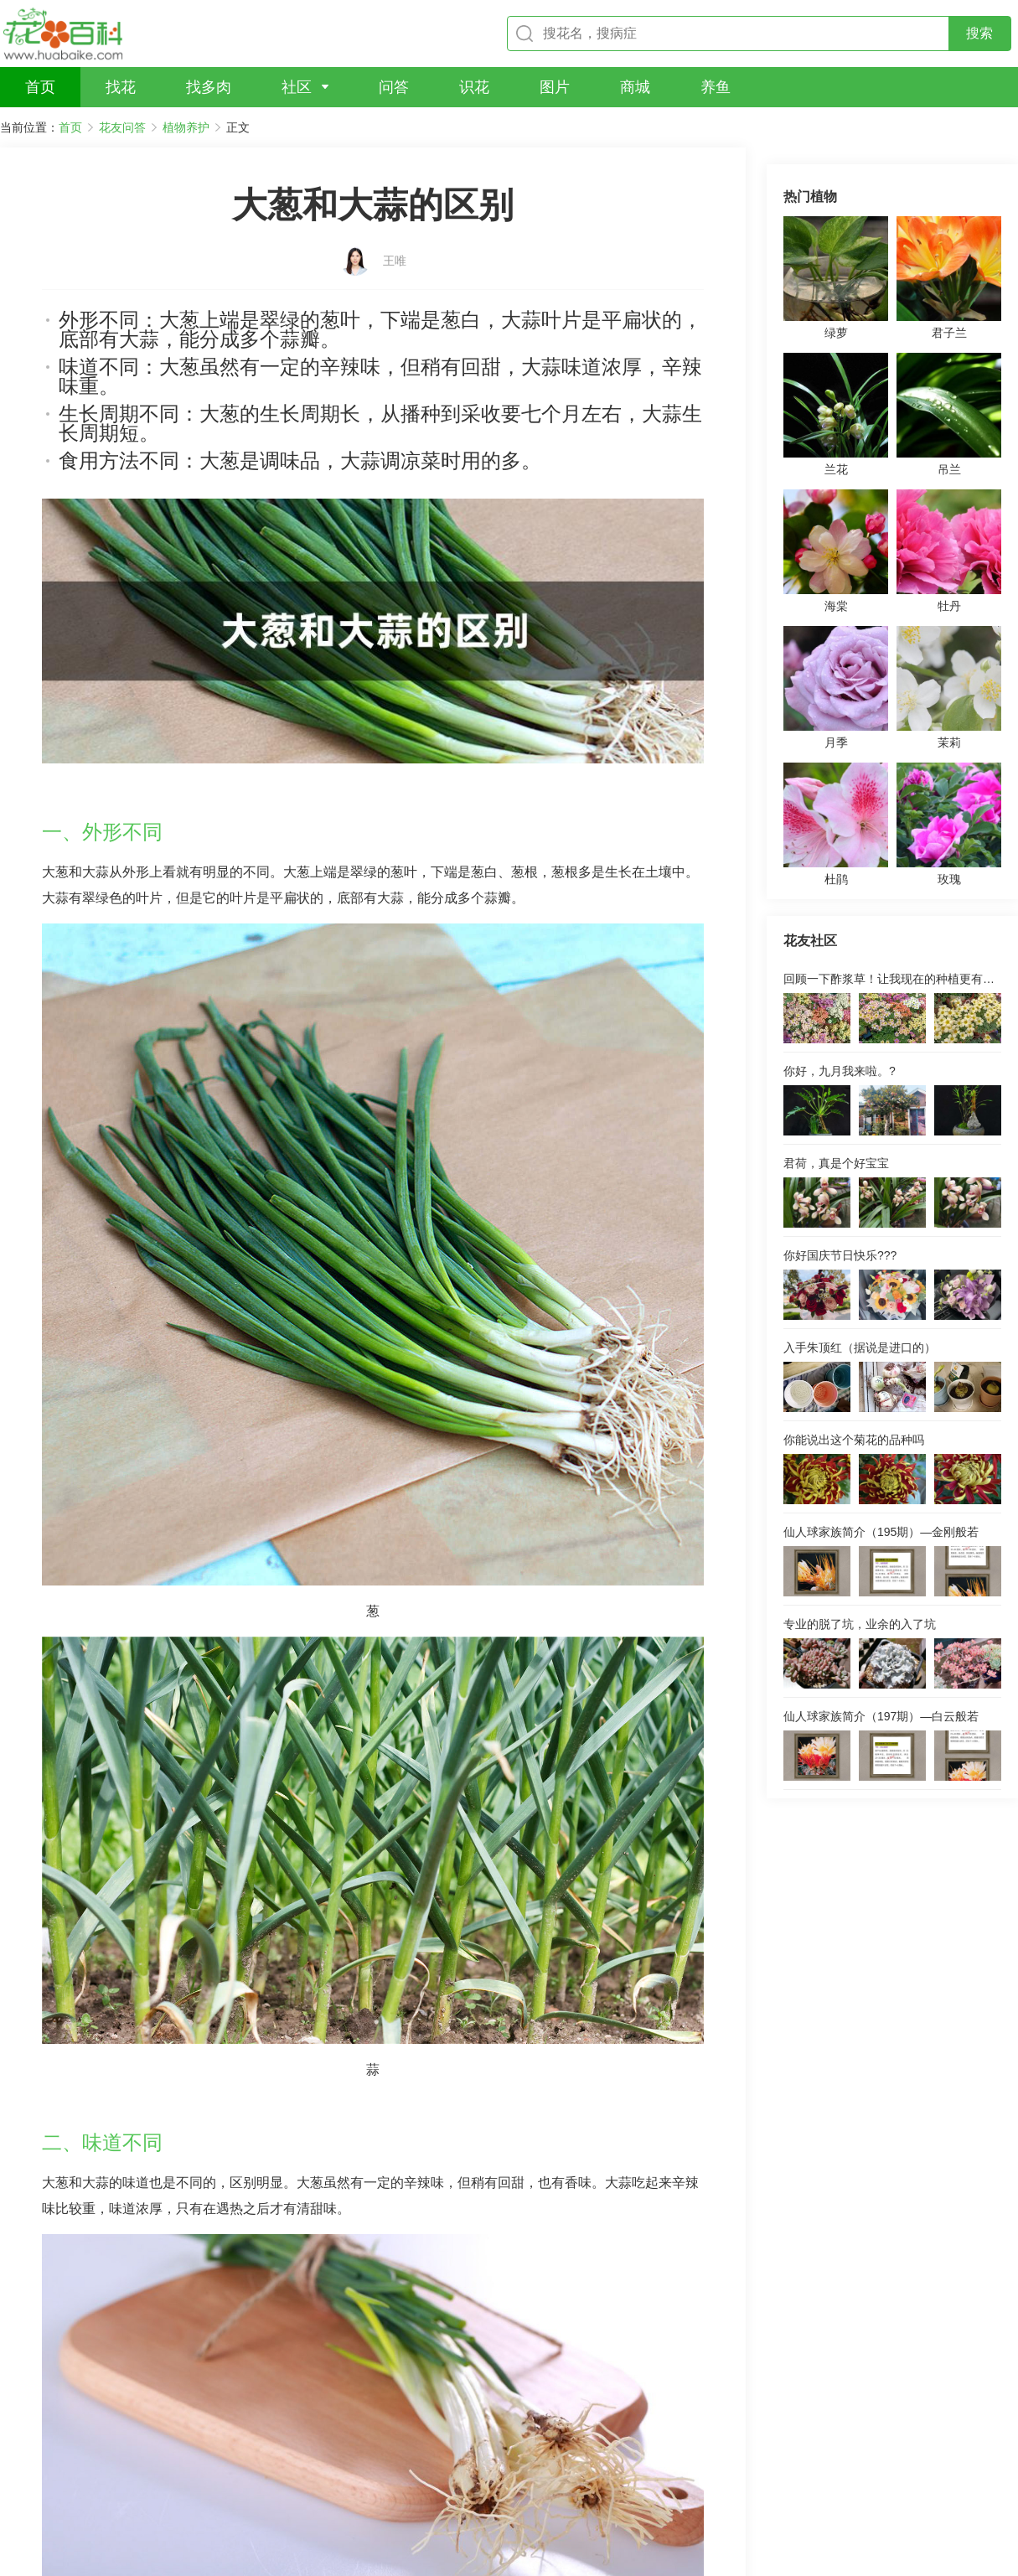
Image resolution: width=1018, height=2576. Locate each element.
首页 (70, 127)
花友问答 (122, 127)
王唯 (394, 232)
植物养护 (186, 127)
